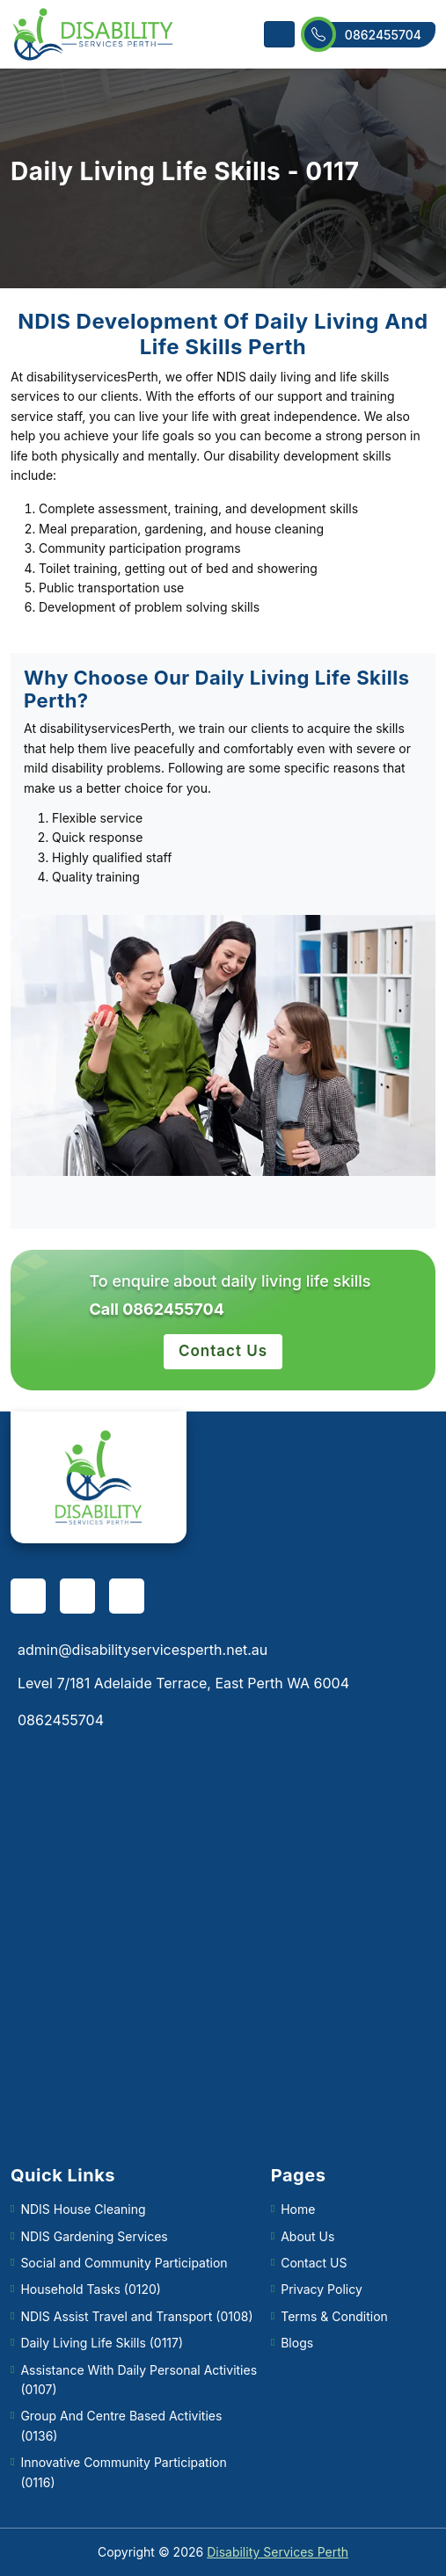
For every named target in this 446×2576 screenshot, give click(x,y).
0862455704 (368, 34)
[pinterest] (77, 1596)
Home (298, 2209)
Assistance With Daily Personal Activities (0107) (138, 2379)
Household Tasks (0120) (90, 2289)
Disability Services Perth (277, 2551)
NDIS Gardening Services (93, 2236)
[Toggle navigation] (279, 34)
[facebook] (28, 1596)
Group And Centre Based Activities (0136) (121, 2425)
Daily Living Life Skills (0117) (101, 2342)
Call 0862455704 (156, 1309)
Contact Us (223, 1351)
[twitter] (126, 1596)
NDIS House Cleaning (82, 2209)
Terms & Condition (334, 2316)
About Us (307, 2236)
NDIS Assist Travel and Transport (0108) (136, 2316)
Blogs (297, 2342)
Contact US (314, 2262)
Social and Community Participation (123, 2262)
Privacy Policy (321, 2289)
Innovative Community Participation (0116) (123, 2472)
